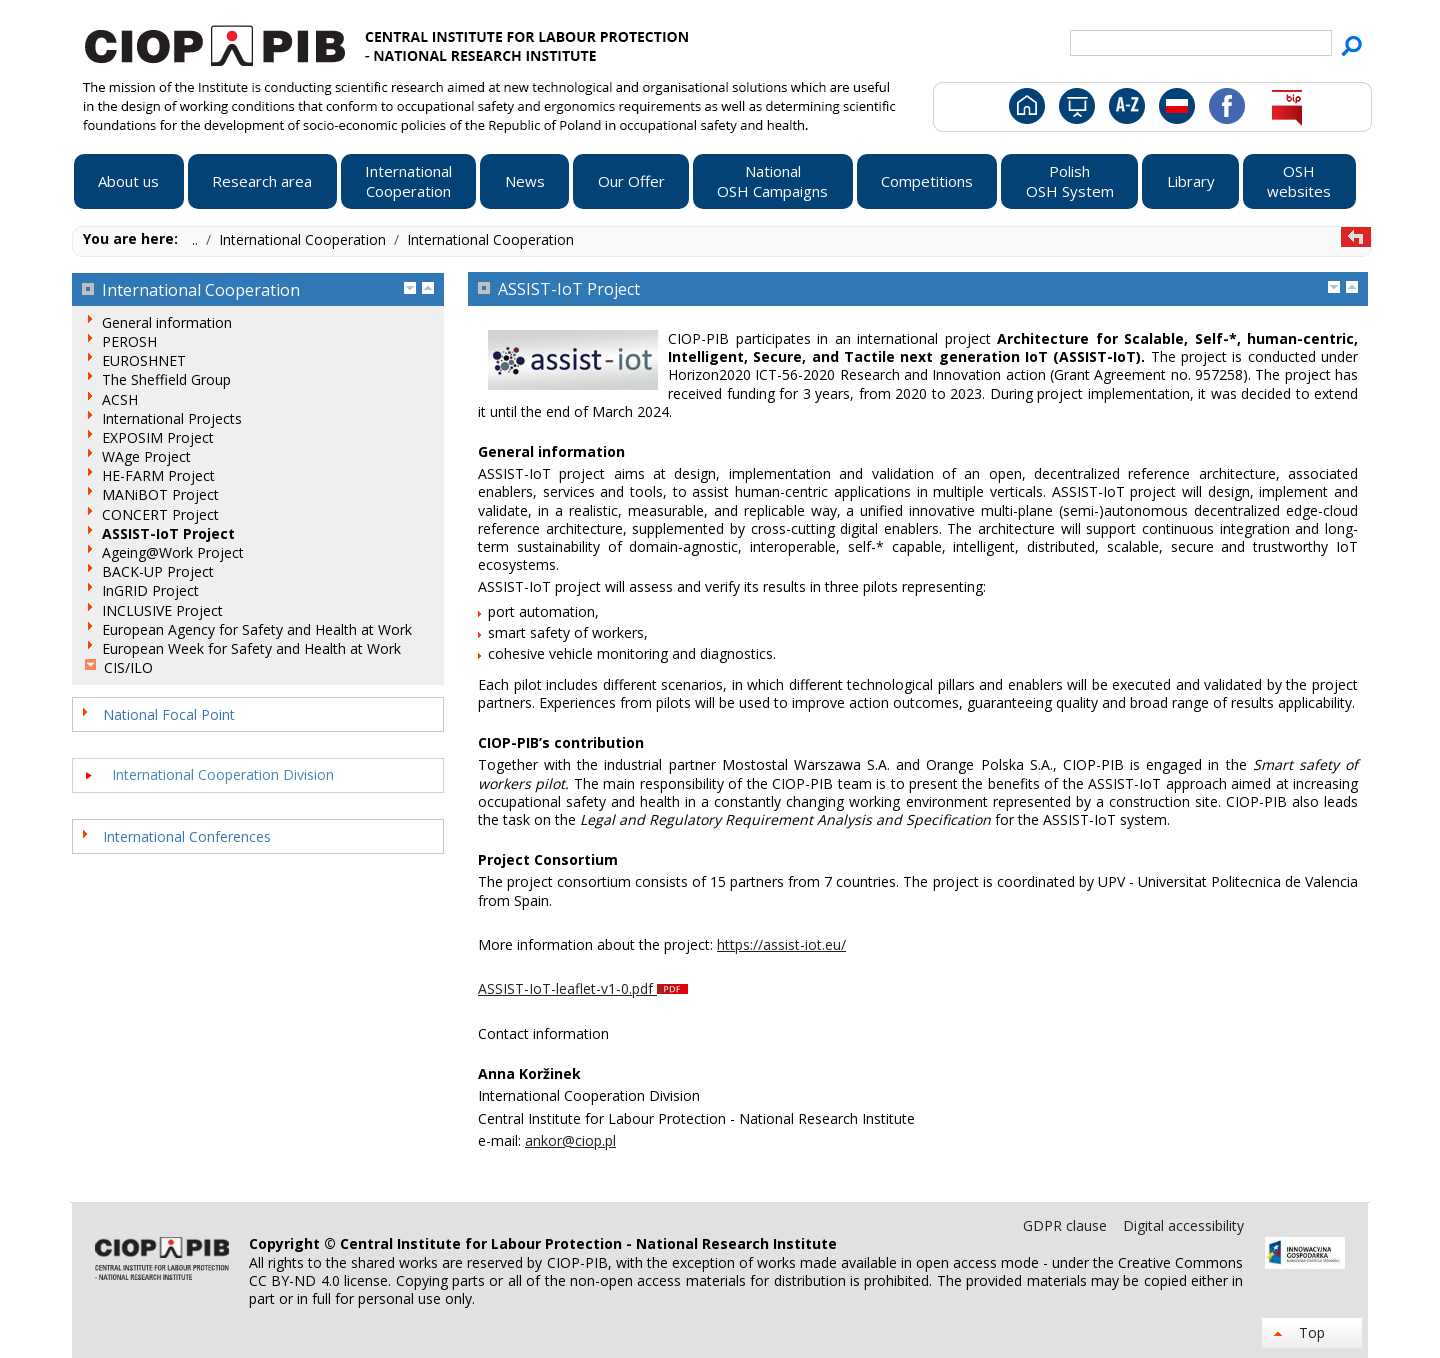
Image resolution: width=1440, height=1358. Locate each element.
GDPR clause (1067, 1225)
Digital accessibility (1183, 1225)
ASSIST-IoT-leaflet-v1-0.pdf (583, 988)
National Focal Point (169, 714)
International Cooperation (304, 239)
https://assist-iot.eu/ (781, 944)
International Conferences (187, 836)
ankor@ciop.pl (570, 1140)
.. (197, 239)
